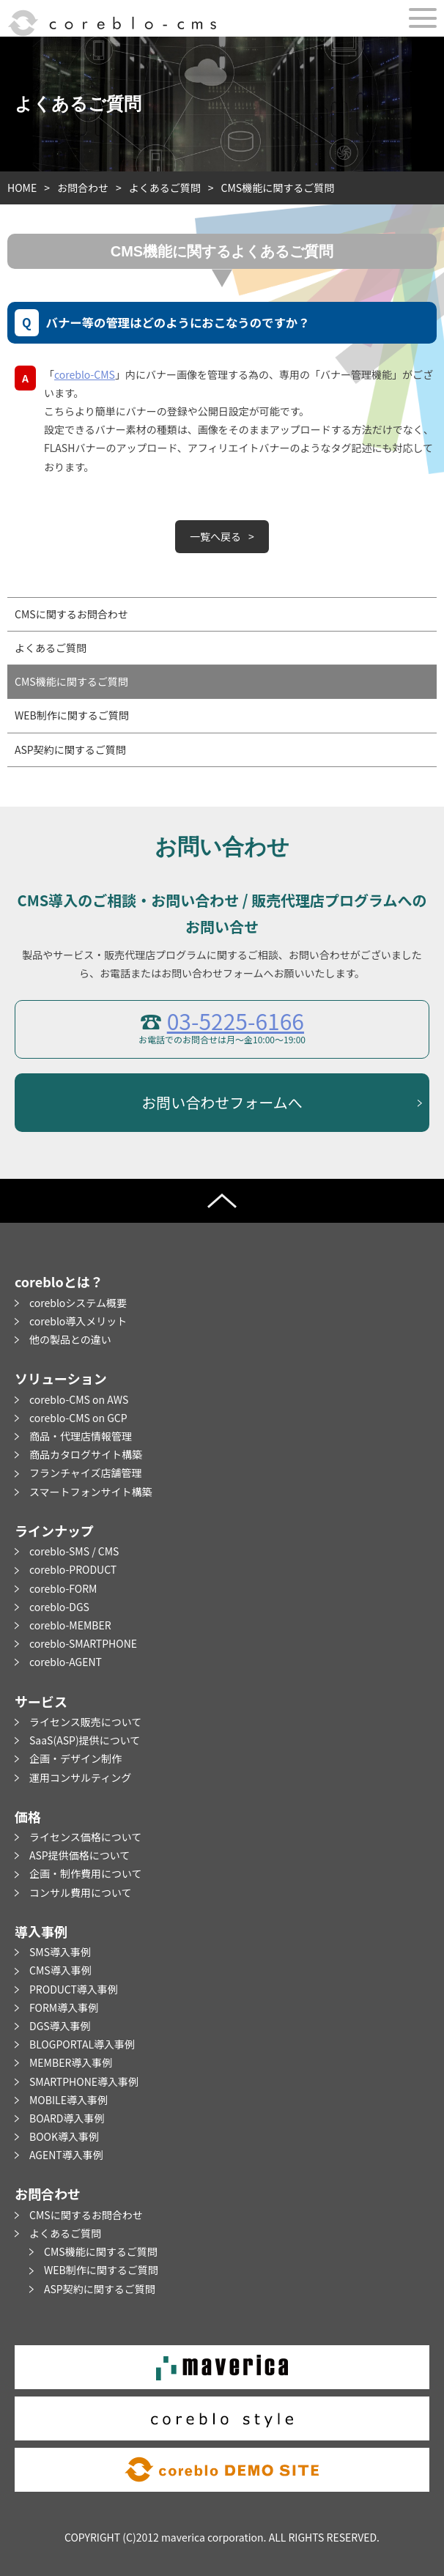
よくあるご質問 (165, 187)
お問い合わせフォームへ (221, 1102)
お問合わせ (82, 187)
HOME (22, 187)
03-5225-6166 (235, 1020)
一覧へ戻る (215, 536)
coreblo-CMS (84, 374)
